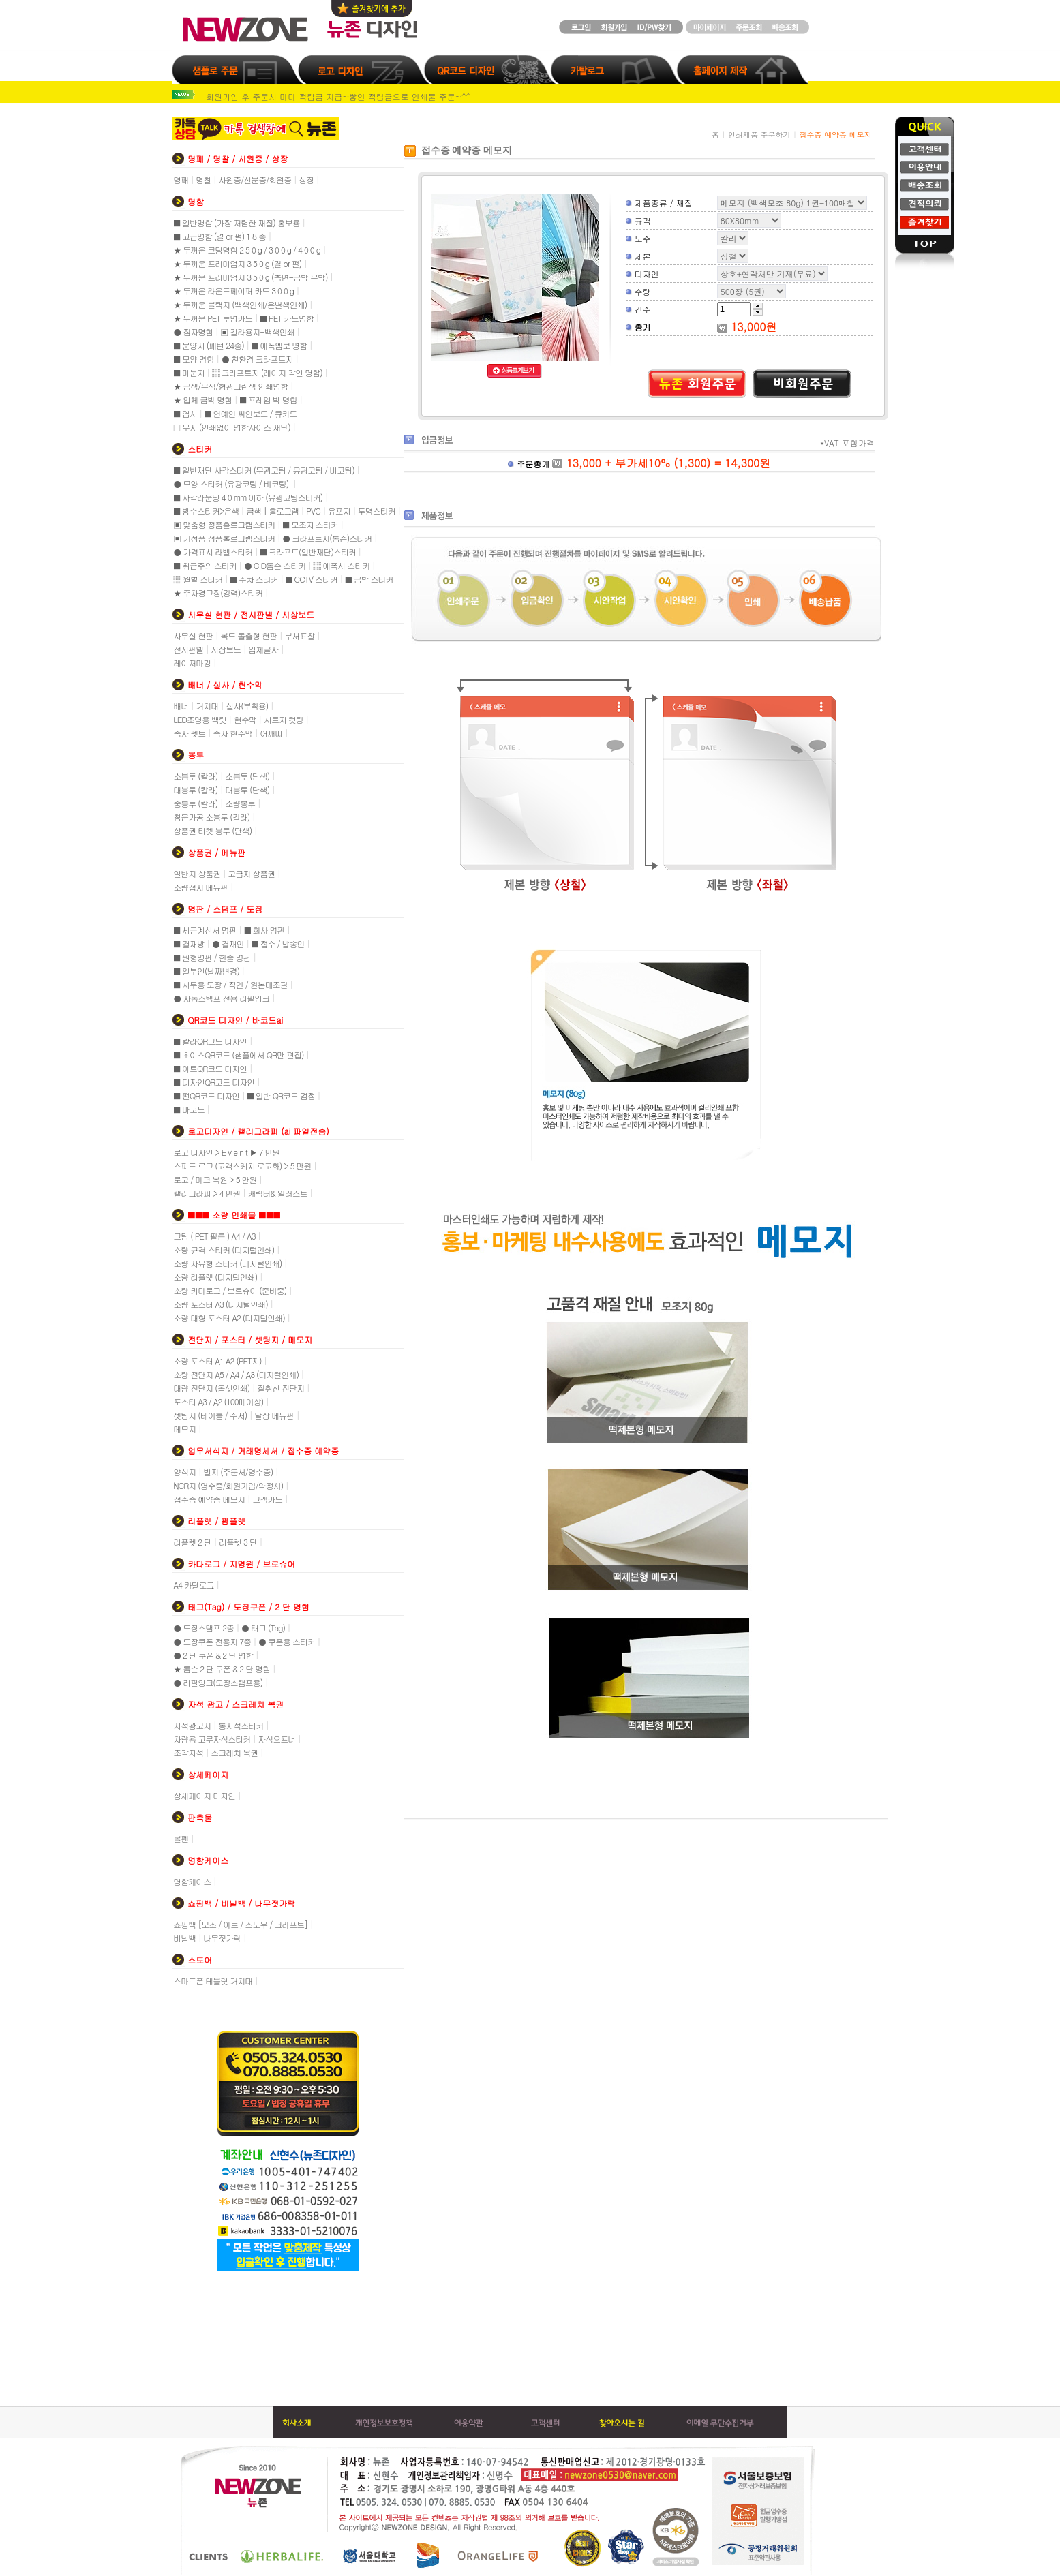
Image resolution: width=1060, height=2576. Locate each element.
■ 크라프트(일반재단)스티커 (308, 551)
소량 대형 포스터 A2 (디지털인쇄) (229, 1317)
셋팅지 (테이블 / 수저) (210, 1415)
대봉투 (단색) (247, 789)
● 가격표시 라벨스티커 (212, 551)
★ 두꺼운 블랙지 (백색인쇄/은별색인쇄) (240, 304)
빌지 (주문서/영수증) (238, 1471)
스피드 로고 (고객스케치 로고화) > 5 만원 (242, 1165)
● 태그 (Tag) (263, 1628)
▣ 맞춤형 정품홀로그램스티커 (224, 524)
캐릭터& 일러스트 (277, 1193)
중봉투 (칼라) (195, 803)
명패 (180, 179)
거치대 (207, 705)
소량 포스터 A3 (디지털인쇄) (220, 1304)
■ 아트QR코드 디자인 (210, 1068)
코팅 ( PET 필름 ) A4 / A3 (214, 1236)
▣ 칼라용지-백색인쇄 (257, 331)
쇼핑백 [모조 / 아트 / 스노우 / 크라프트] (240, 1924)
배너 (180, 705)
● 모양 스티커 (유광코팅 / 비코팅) (231, 483)
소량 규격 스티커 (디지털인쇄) (223, 1249)
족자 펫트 (189, 733)
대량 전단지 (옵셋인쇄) (211, 1388)
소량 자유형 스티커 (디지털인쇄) (227, 1263)
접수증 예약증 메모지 (209, 1499)
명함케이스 (192, 1881)
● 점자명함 (193, 331)
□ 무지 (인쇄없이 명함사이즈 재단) (231, 427)
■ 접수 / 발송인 (278, 943)
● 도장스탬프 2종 (203, 1628)
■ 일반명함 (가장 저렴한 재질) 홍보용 (236, 222)
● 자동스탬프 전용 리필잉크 (221, 998)
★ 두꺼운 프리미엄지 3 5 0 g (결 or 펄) (237, 263)
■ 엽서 (185, 413)
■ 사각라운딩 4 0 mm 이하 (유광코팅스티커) (247, 497)
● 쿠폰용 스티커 (286, 1641)
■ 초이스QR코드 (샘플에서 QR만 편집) (238, 1054)
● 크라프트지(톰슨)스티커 (327, 538)
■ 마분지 (189, 372)
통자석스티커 (240, 1725)
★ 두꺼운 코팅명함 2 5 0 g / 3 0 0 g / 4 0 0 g (246, 250)
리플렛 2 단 (192, 1542)
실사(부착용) (247, 705)
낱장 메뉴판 (274, 1415)
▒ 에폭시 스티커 (341, 565)
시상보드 (226, 649)
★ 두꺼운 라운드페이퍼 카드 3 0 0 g (233, 290)
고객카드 (267, 1499)
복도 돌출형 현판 (248, 635)
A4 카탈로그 (193, 1585)
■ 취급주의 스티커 (205, 565)
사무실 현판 (193, 635)
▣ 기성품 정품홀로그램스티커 (224, 538)
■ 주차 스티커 (254, 579)
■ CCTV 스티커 (311, 579)
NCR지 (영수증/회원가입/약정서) (228, 1485)
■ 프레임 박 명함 (268, 399)
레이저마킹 (192, 663)
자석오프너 (276, 1739)
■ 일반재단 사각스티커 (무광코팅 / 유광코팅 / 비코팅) (263, 470)
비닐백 (184, 1938)
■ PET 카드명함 (287, 318)
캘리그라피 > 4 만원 (206, 1193)
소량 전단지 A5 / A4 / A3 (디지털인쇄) (236, 1374)
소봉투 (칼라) (195, 776)
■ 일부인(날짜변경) (206, 971)
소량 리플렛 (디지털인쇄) (215, 1277)
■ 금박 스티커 (369, 579)
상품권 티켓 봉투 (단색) (212, 830)
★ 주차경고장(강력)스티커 (217, 592)
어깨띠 (271, 733)
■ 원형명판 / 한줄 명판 (212, 957)
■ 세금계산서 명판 (205, 930)
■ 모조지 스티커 (310, 524)
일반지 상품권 (196, 873)
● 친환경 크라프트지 (257, 359)
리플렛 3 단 (238, 1542)
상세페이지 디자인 (204, 1795)
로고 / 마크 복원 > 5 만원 (214, 1179)
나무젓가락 (222, 1938)
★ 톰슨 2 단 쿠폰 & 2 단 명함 (221, 1668)
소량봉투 (240, 803)
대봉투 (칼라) (195, 789)
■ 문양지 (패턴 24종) (208, 345)
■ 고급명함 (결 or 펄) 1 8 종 (219, 236)
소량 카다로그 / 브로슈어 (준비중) (229, 1290)
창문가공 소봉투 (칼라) (211, 817)
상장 (306, 179)
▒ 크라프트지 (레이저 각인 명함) (267, 372)
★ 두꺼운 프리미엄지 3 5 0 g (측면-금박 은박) (250, 277)
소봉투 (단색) (247, 776)
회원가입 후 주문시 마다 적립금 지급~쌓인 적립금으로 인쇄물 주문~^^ (338, 96)
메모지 (184, 1429)
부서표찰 (299, 635)
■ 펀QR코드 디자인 (206, 1095)
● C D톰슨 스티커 (274, 565)
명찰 (203, 179)
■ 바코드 (189, 1109)
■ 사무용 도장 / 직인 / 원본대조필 (230, 984)
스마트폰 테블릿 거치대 (212, 1981)
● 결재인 (228, 943)
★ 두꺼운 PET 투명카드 (212, 318)
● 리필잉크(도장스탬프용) (217, 1682)
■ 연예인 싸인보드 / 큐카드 (251, 413)
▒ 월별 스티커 (197, 579)
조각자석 (188, 1752)
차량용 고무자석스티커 (211, 1739)
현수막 (245, 719)
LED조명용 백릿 (199, 719)
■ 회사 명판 (264, 930)
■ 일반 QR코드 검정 (281, 1095)
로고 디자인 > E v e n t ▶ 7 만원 (226, 1152)
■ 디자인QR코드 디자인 (213, 1082)
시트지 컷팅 (283, 719)
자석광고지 (192, 1725)
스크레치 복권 (234, 1752)
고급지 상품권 (251, 873)
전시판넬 (188, 649)
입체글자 (263, 649)
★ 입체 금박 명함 (202, 399)
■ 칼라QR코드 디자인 (210, 1041)
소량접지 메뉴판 (200, 887)
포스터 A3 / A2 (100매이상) (218, 1401)
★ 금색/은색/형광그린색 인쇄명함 (230, 386)
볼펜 (180, 1838)
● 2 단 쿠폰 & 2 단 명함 (213, 1655)
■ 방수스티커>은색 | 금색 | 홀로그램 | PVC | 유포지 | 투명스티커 (284, 511)
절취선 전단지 (280, 1388)
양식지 (184, 1471)
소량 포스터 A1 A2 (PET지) (217, 1360)
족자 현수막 (232, 733)
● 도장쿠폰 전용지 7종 (212, 1641)
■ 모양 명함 (193, 359)
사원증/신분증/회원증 (254, 179)
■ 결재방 (189, 943)
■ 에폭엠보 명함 (279, 345)
